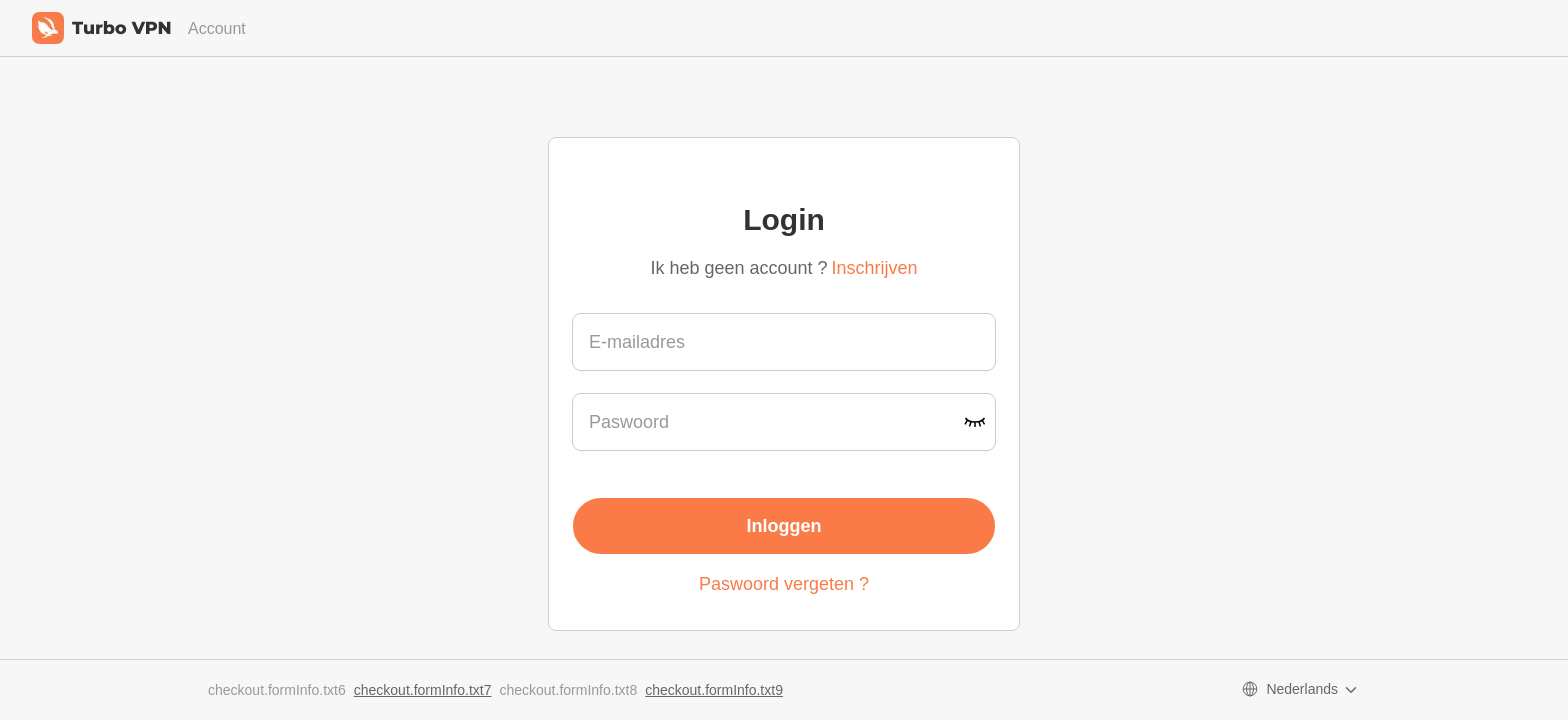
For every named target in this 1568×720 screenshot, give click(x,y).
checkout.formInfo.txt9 (714, 690)
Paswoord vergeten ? (784, 584)
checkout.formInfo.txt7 (423, 690)
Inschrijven (875, 268)
